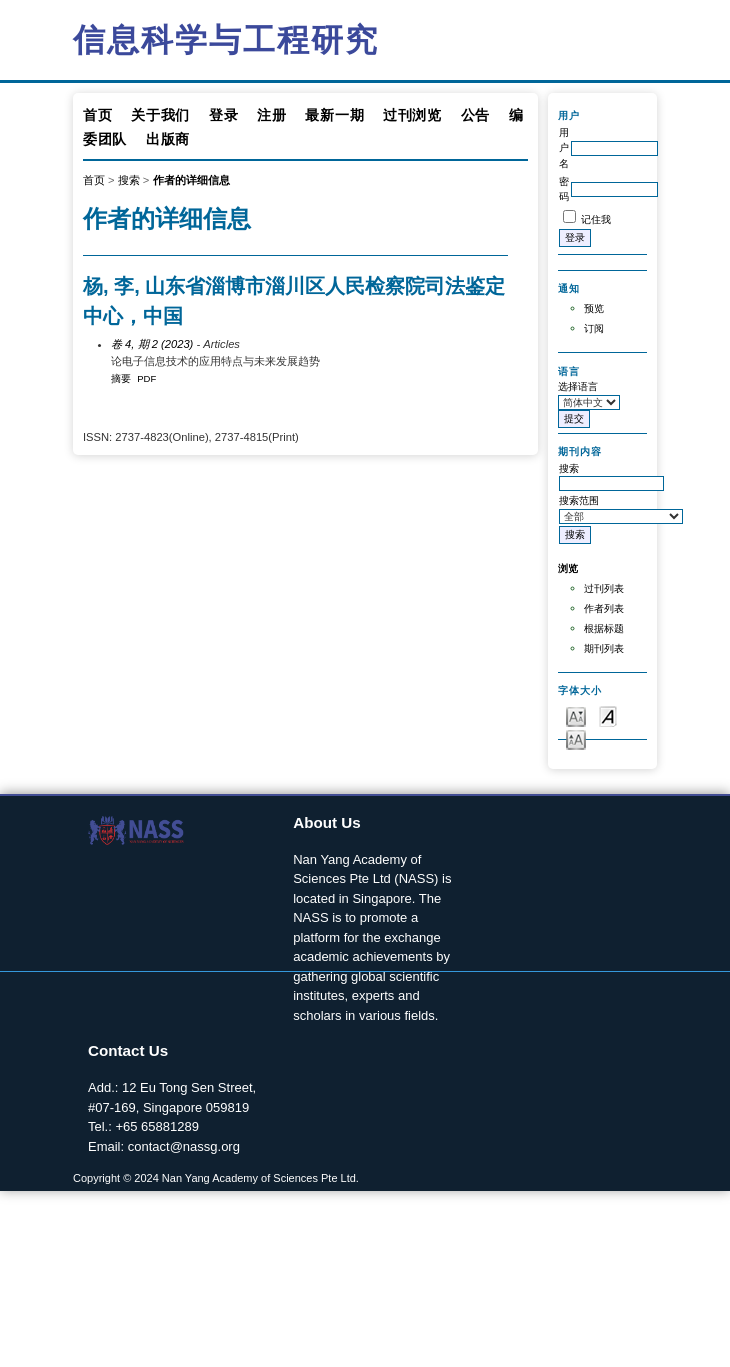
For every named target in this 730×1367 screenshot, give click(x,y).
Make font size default (608, 715)
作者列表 (604, 608)
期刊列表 (604, 648)
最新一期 (334, 115)
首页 (97, 115)
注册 (271, 115)
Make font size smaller (576, 715)
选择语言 (578, 386)
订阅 (594, 328)
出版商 (168, 139)
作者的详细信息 (191, 180)
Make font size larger (576, 738)
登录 (223, 115)
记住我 (596, 219)
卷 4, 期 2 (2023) (152, 344)
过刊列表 (604, 588)
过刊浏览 (412, 115)
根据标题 (604, 628)
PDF (146, 378)
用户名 (564, 148)
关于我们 (160, 115)
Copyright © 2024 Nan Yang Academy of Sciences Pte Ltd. (216, 1178)
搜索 (129, 180)
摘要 (121, 378)
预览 (594, 308)
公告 (475, 115)
